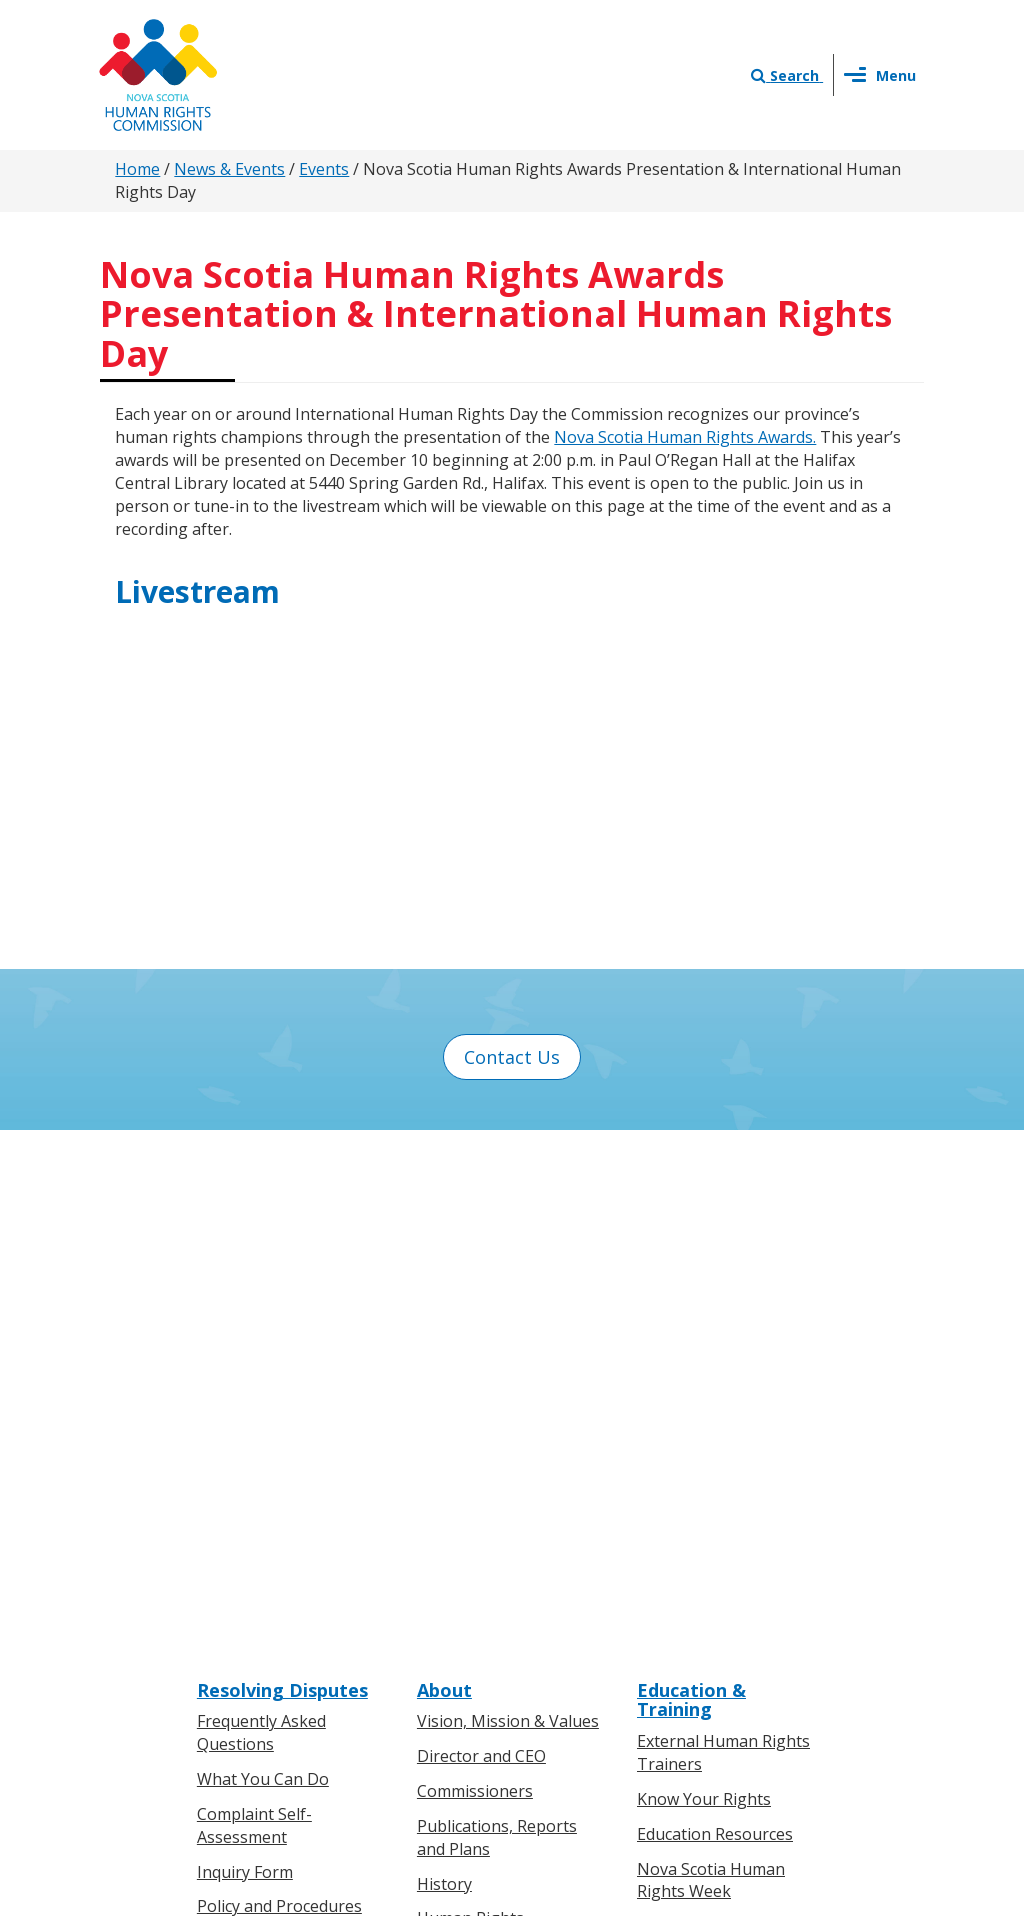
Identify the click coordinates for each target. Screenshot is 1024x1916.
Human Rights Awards (500, 1489)
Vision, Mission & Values (508, 1211)
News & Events (229, 169)
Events (324, 169)
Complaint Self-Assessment (254, 1315)
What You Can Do (263, 1269)
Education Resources (715, 1323)
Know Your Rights (704, 1288)
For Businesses (254, 1628)
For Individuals (251, 1593)
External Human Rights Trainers (723, 1242)
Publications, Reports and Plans (497, 1327)
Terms (673, 1727)
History (444, 1373)
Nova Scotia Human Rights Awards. (685, 437)
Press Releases (473, 1593)
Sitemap (745, 1727)
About (444, 1179)
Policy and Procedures (279, 1396)
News (438, 1628)
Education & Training (691, 1189)
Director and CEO (481, 1246)
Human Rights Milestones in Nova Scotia (489, 1431)
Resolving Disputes (282, 1179)
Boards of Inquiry (262, 1431)
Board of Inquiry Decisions (258, 1477)
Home (137, 169)
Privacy (605, 1727)
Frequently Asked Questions (261, 1222)
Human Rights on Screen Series (730, 1427)
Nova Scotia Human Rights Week (711, 1369)
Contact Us (512, 1057)
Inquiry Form (245, 1361)
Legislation (238, 1663)
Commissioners (475, 1281)
